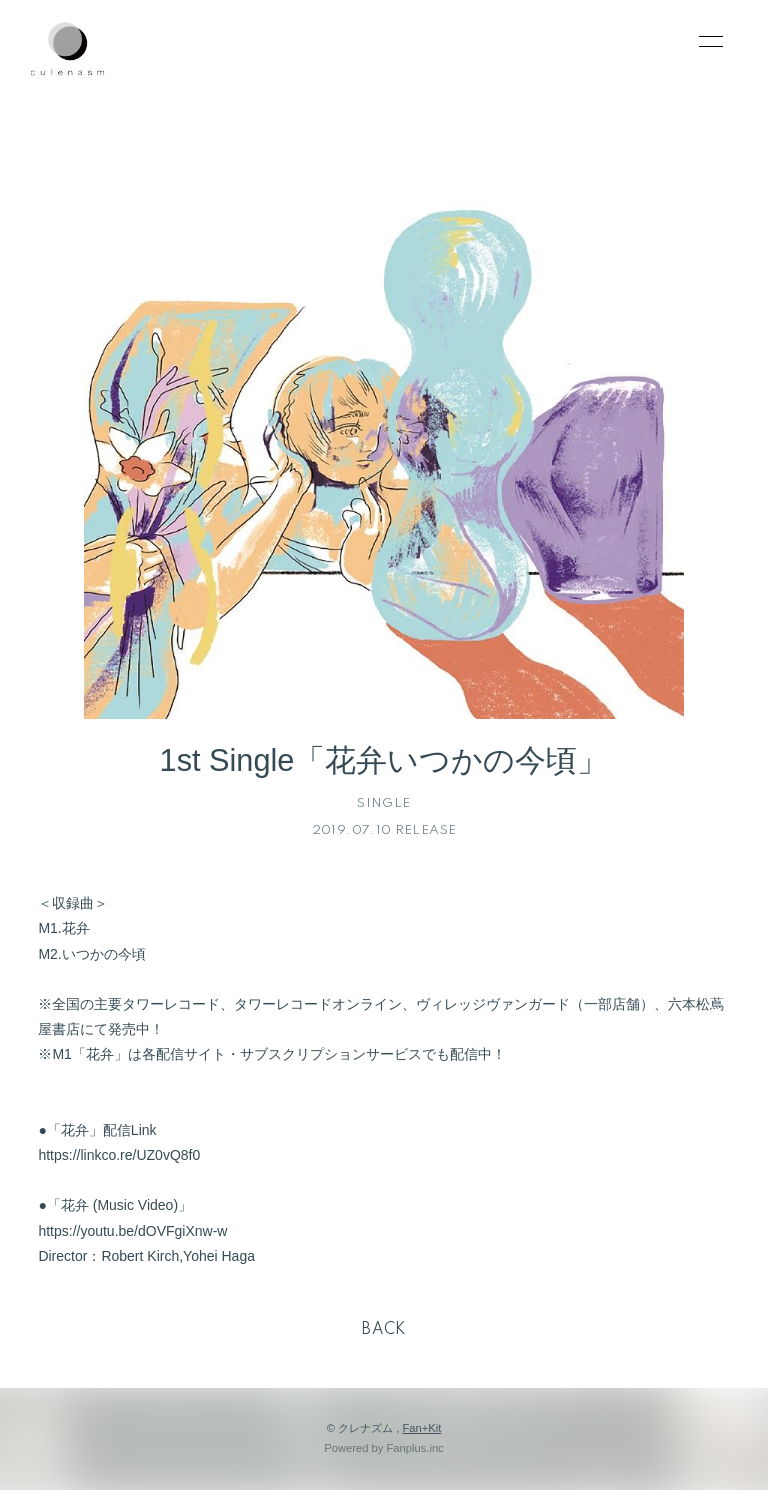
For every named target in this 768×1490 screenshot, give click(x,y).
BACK (384, 1330)
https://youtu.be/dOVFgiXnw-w (132, 1231)
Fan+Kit (421, 1428)
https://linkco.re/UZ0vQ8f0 (119, 1155)
